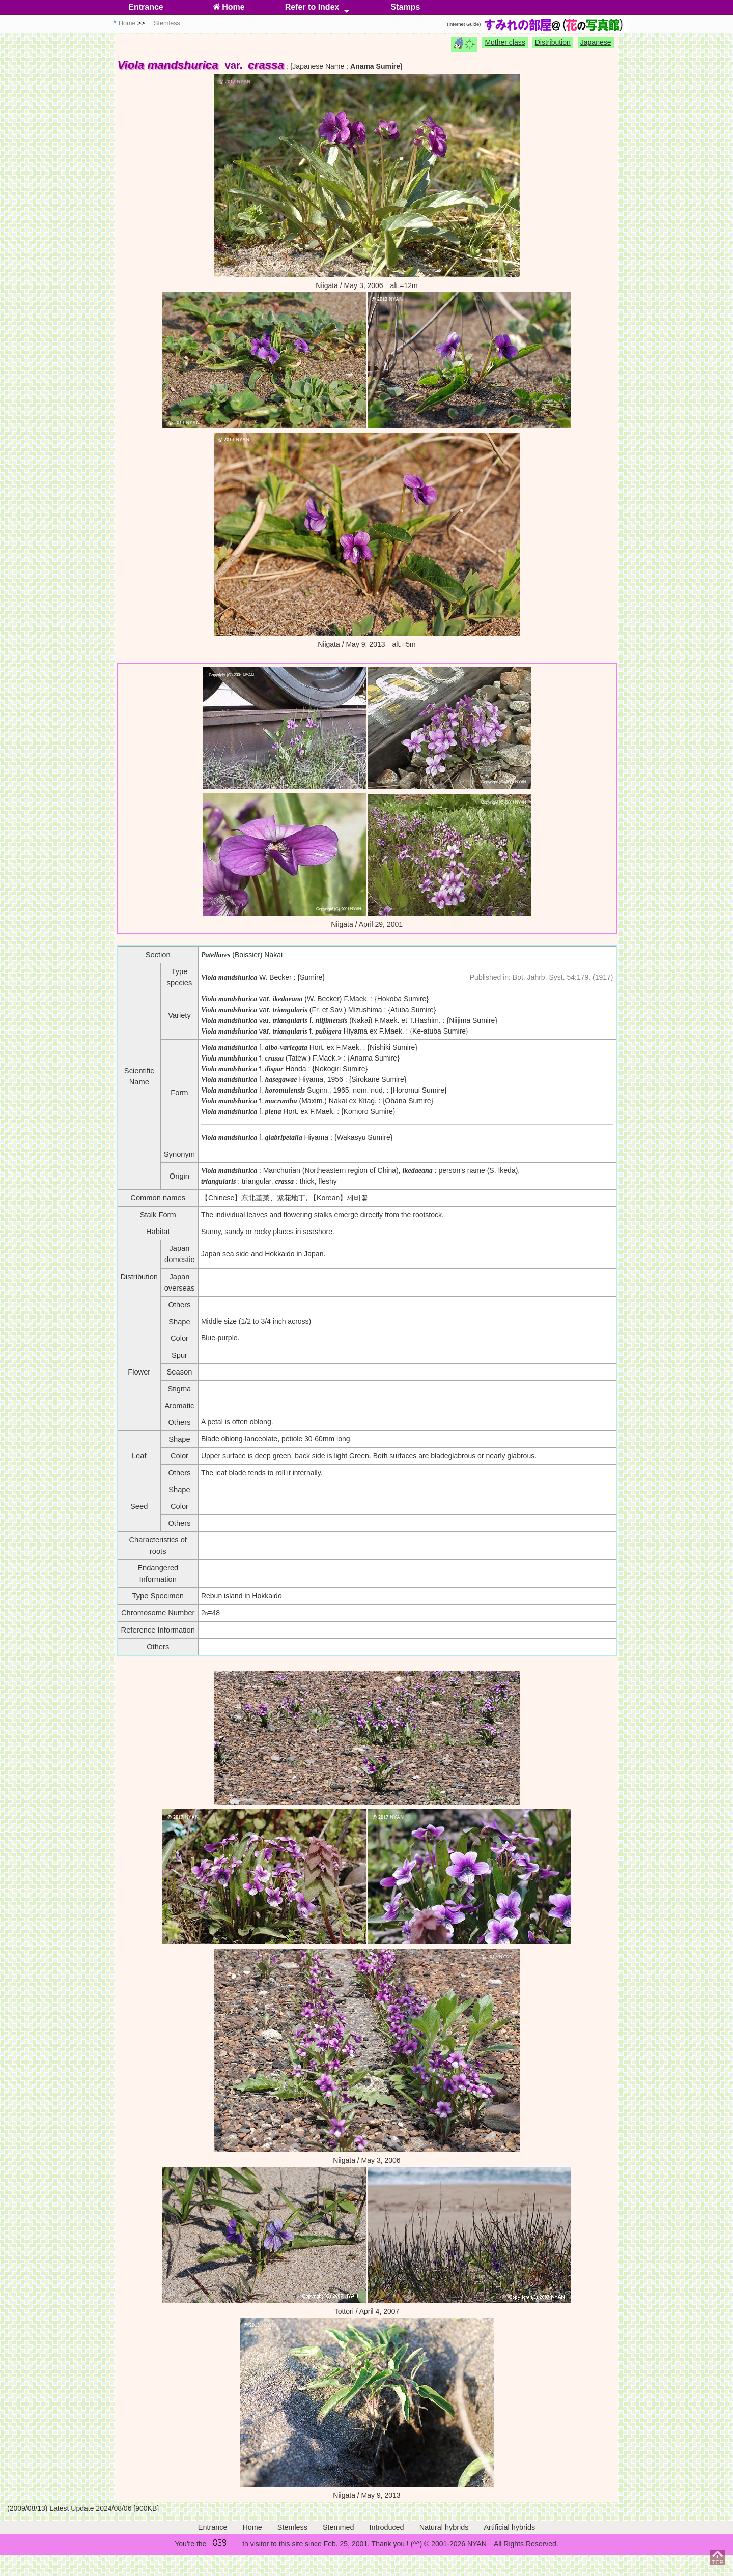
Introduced (387, 2527)
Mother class (505, 42)
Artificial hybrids (509, 2527)
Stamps (405, 7)
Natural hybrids (444, 2527)
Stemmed (338, 2527)
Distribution (553, 42)
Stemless (292, 2527)
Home (229, 7)
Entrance (145, 7)
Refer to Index (312, 7)
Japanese (595, 42)
